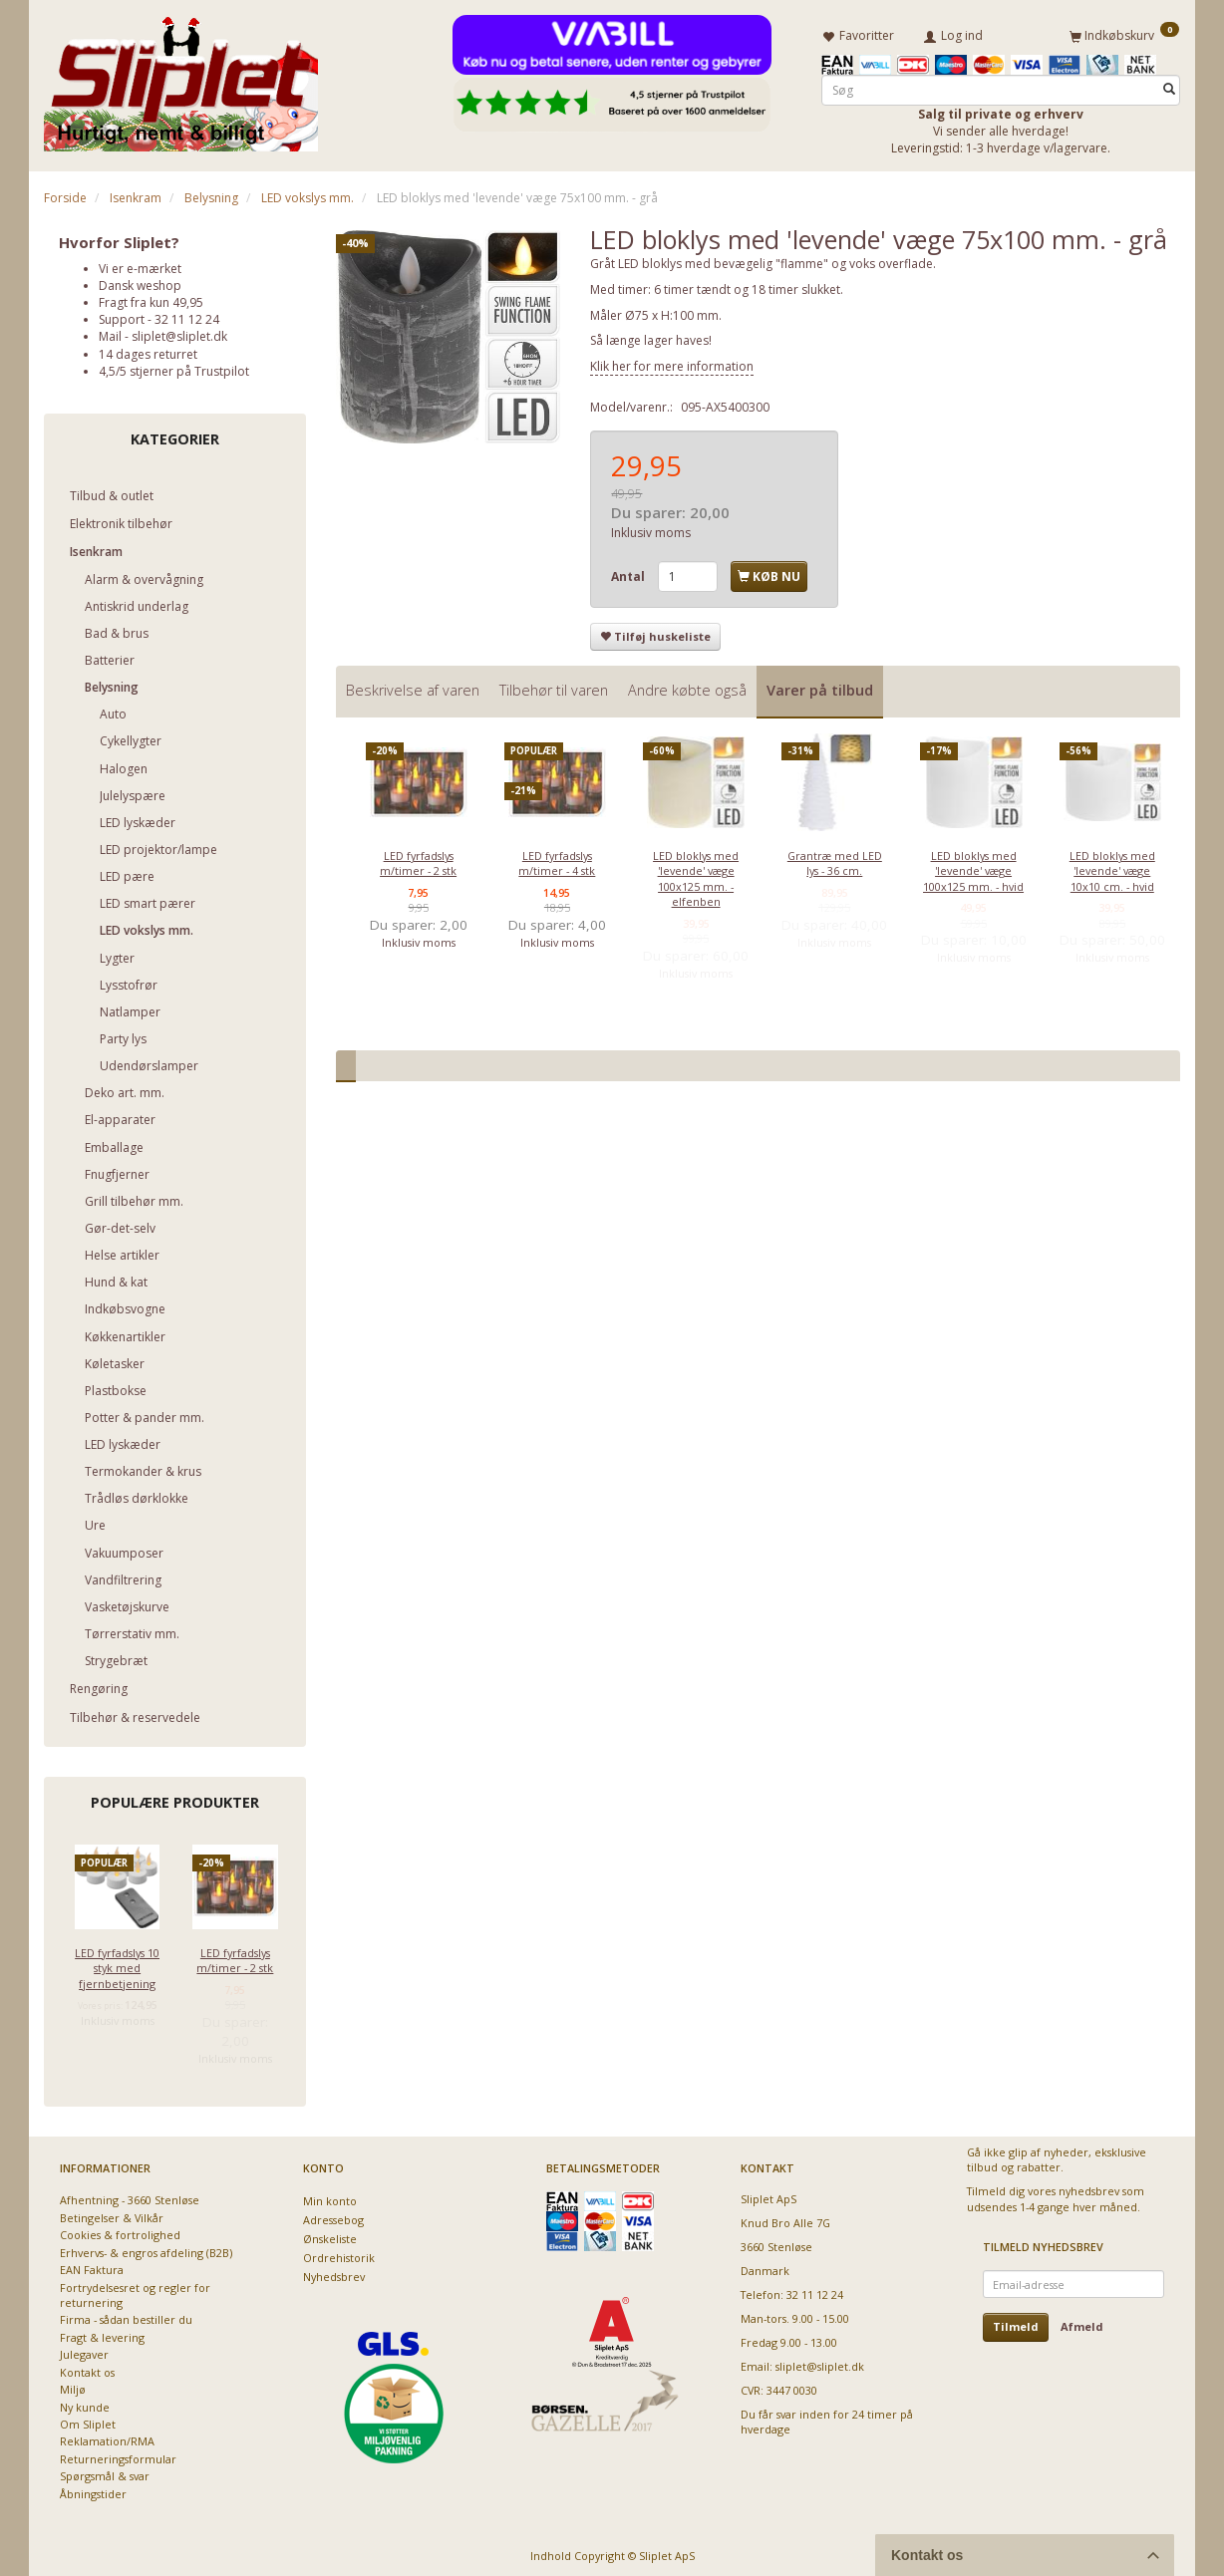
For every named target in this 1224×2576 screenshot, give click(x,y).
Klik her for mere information (672, 362)
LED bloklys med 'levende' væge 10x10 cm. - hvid (1112, 867)
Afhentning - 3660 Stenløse (129, 2196)
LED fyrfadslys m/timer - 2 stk (234, 1956)
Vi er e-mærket (140, 264)
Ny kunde (85, 2403)
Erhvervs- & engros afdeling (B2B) (146, 2248)
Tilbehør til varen (553, 687)
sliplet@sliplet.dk (179, 333)
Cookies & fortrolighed (120, 2231)
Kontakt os (87, 2368)
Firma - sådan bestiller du (126, 2316)
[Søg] (1169, 86)
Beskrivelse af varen (412, 687)
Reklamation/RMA (107, 2438)
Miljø (73, 2386)
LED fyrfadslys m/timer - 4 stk (556, 859)
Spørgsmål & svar (105, 2472)
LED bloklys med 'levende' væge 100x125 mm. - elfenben (696, 874)
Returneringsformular (118, 2454)
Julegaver (84, 2351)
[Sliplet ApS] (181, 77)
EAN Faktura (92, 2266)
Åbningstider (93, 2489)
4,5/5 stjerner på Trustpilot (174, 367)
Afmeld (1082, 2323)
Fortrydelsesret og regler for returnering (135, 2291)
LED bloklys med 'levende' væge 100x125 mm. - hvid (973, 867)
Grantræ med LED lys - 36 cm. (834, 859)
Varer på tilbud (819, 687)
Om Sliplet (88, 2420)
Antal (629, 572)
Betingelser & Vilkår (111, 2213)
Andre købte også (687, 687)
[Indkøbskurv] (1124, 33)
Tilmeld (1016, 2323)
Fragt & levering (102, 2333)
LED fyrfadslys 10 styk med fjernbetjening (117, 1964)
